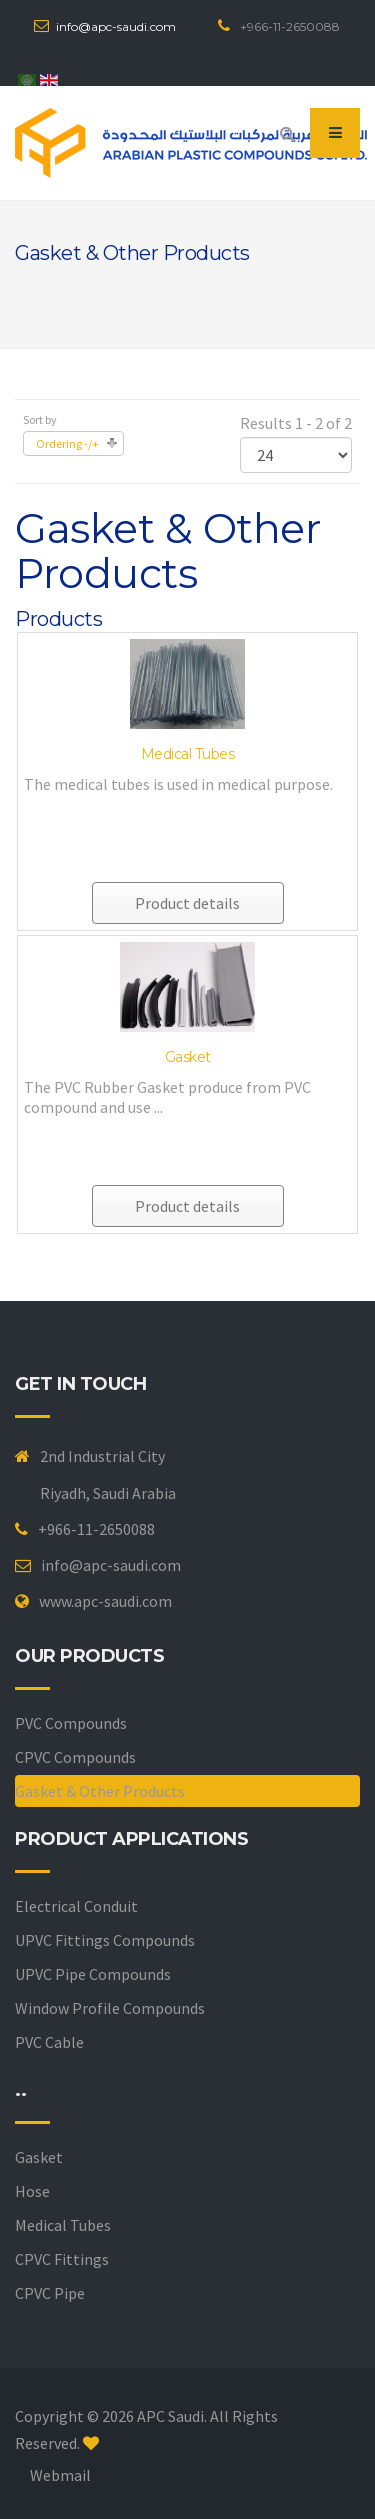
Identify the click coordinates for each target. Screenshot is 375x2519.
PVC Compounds (71, 1723)
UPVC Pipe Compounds (93, 1974)
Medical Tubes (188, 754)
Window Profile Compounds (110, 2008)
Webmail (60, 2475)
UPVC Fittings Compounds (105, 1940)
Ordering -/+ (67, 443)
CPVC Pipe (50, 2293)
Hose (32, 2191)
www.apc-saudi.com (105, 1601)
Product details (187, 903)
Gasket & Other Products (100, 1791)
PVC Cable (49, 2042)
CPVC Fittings (62, 2259)
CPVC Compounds (75, 1757)
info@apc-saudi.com (116, 26)
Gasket (188, 1057)
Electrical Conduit (76, 1906)
